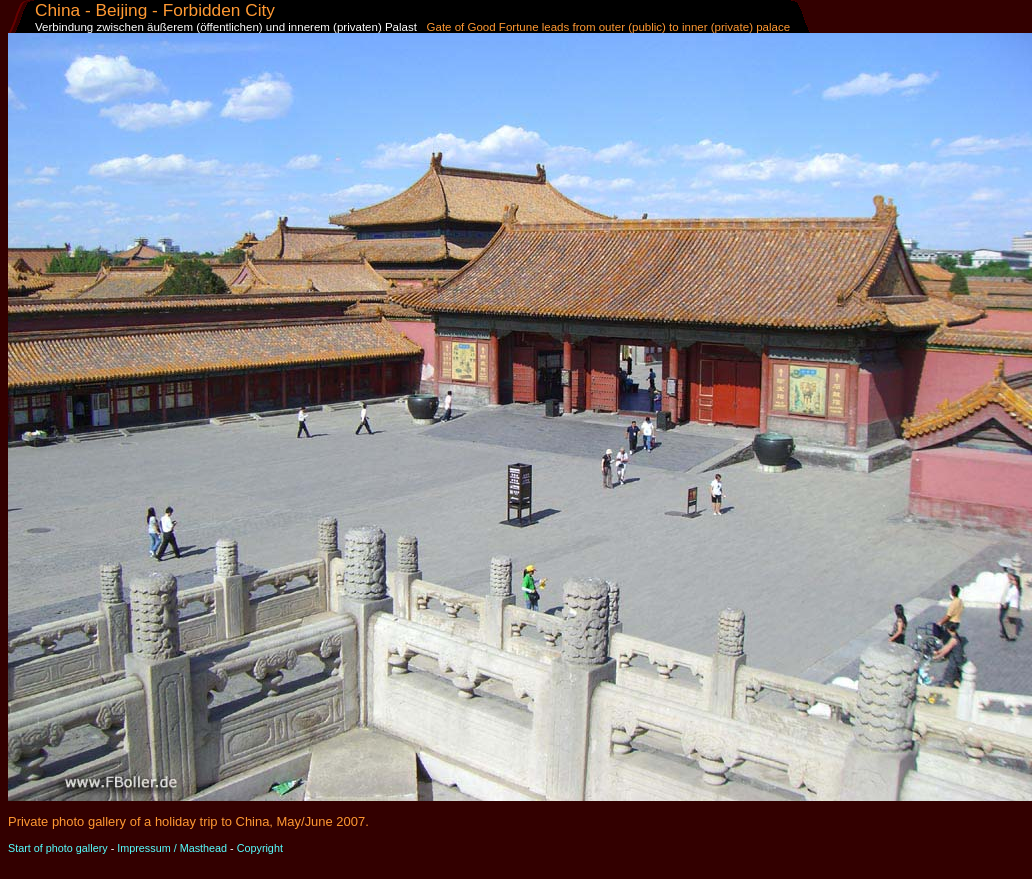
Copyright (260, 848)
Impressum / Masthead (172, 848)
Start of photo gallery (58, 848)
